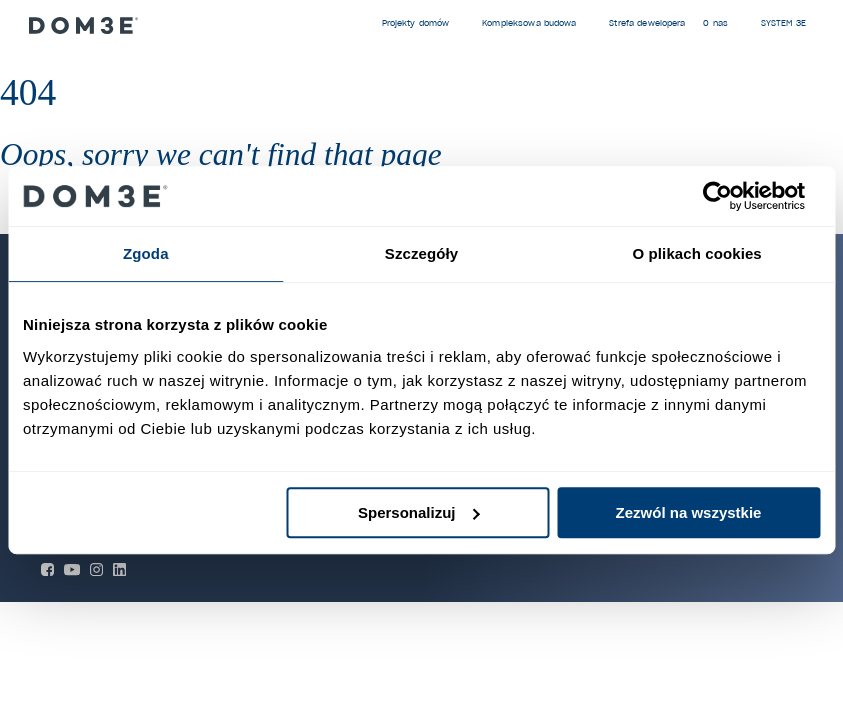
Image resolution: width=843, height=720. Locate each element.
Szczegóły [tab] (421, 253)
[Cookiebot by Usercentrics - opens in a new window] (732, 196)
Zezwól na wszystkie (689, 512)
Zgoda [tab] (146, 253)
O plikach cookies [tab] (697, 253)
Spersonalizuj (419, 512)
